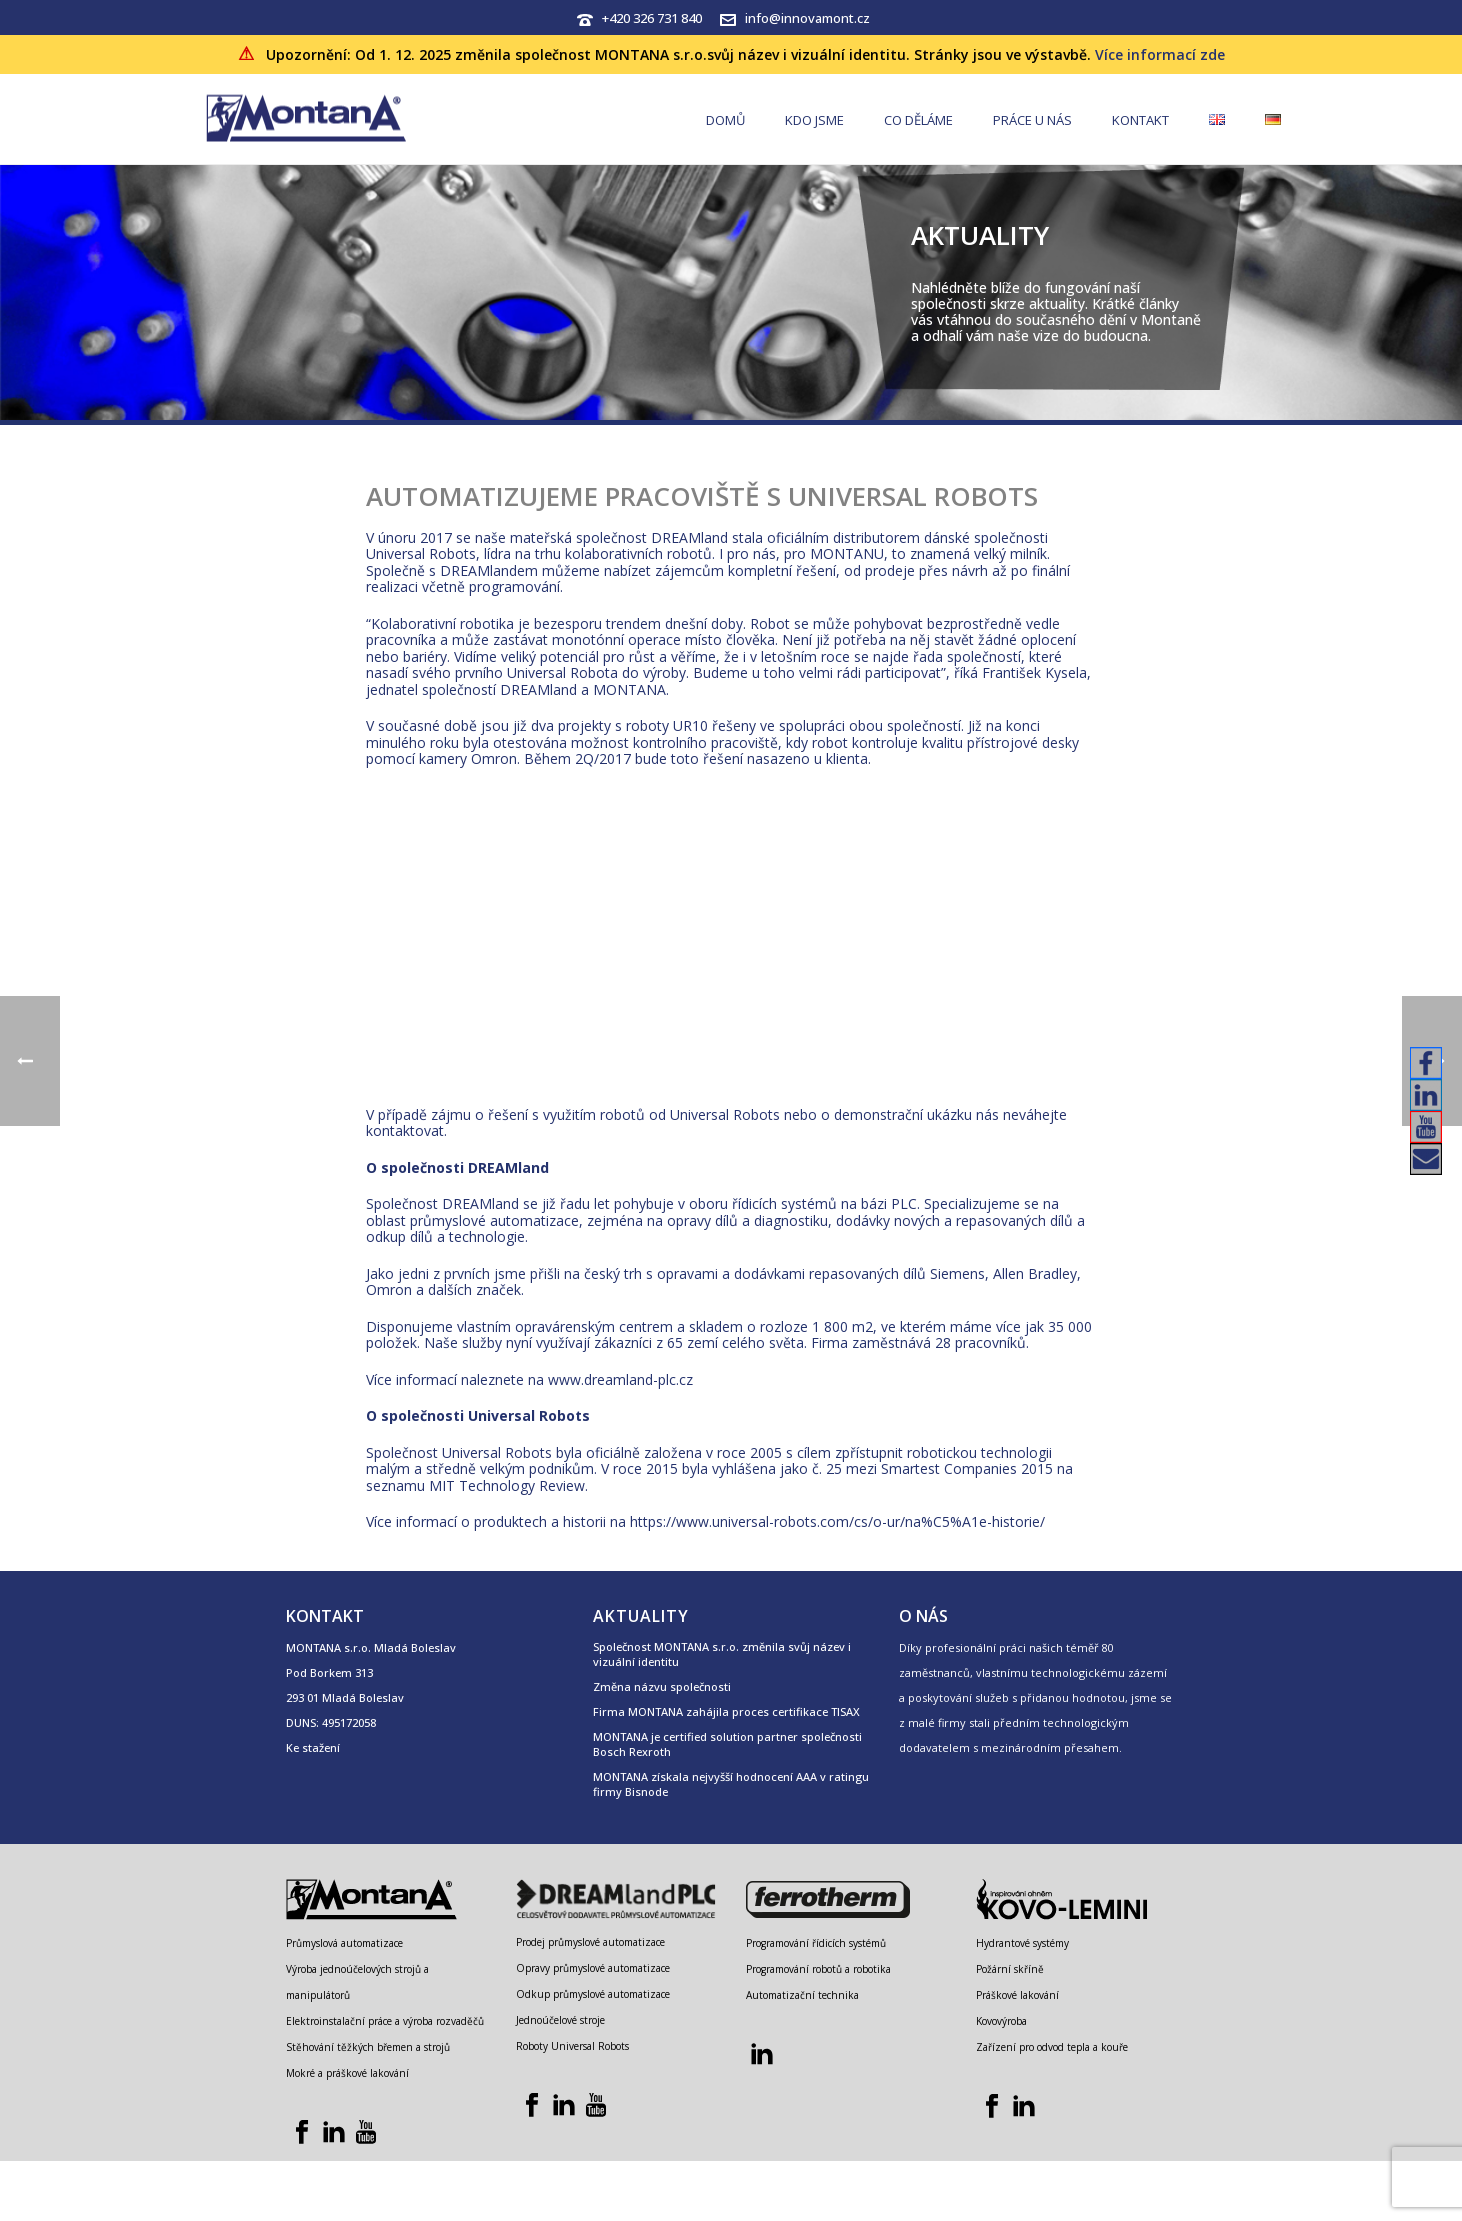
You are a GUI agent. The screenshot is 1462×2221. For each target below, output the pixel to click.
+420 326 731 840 (652, 18)
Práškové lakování (1017, 1995)
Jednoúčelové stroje (560, 2020)
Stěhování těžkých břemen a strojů (368, 2047)
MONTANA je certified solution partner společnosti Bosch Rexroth (727, 1744)
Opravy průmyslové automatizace (593, 1968)
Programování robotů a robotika (818, 1969)
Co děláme (918, 120)
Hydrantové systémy (1022, 1943)
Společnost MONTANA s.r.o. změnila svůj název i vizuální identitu (722, 1654)
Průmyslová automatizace (344, 1943)
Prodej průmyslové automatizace (590, 1942)
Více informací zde (1160, 54)
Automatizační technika (802, 1995)
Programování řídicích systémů (816, 1943)
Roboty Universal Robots (572, 2046)
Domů (725, 120)
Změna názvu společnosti (662, 1686)
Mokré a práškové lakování (347, 2073)
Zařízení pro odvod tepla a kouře (1052, 2047)
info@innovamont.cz (807, 18)
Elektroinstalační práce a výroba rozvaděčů (385, 2021)
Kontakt (1140, 120)
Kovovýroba (1001, 2021)
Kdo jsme (814, 120)
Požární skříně (1010, 1969)
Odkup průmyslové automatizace (593, 1994)
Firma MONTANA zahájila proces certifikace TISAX (726, 1711)
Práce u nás (1032, 120)
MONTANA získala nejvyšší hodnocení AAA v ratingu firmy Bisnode (731, 1784)
